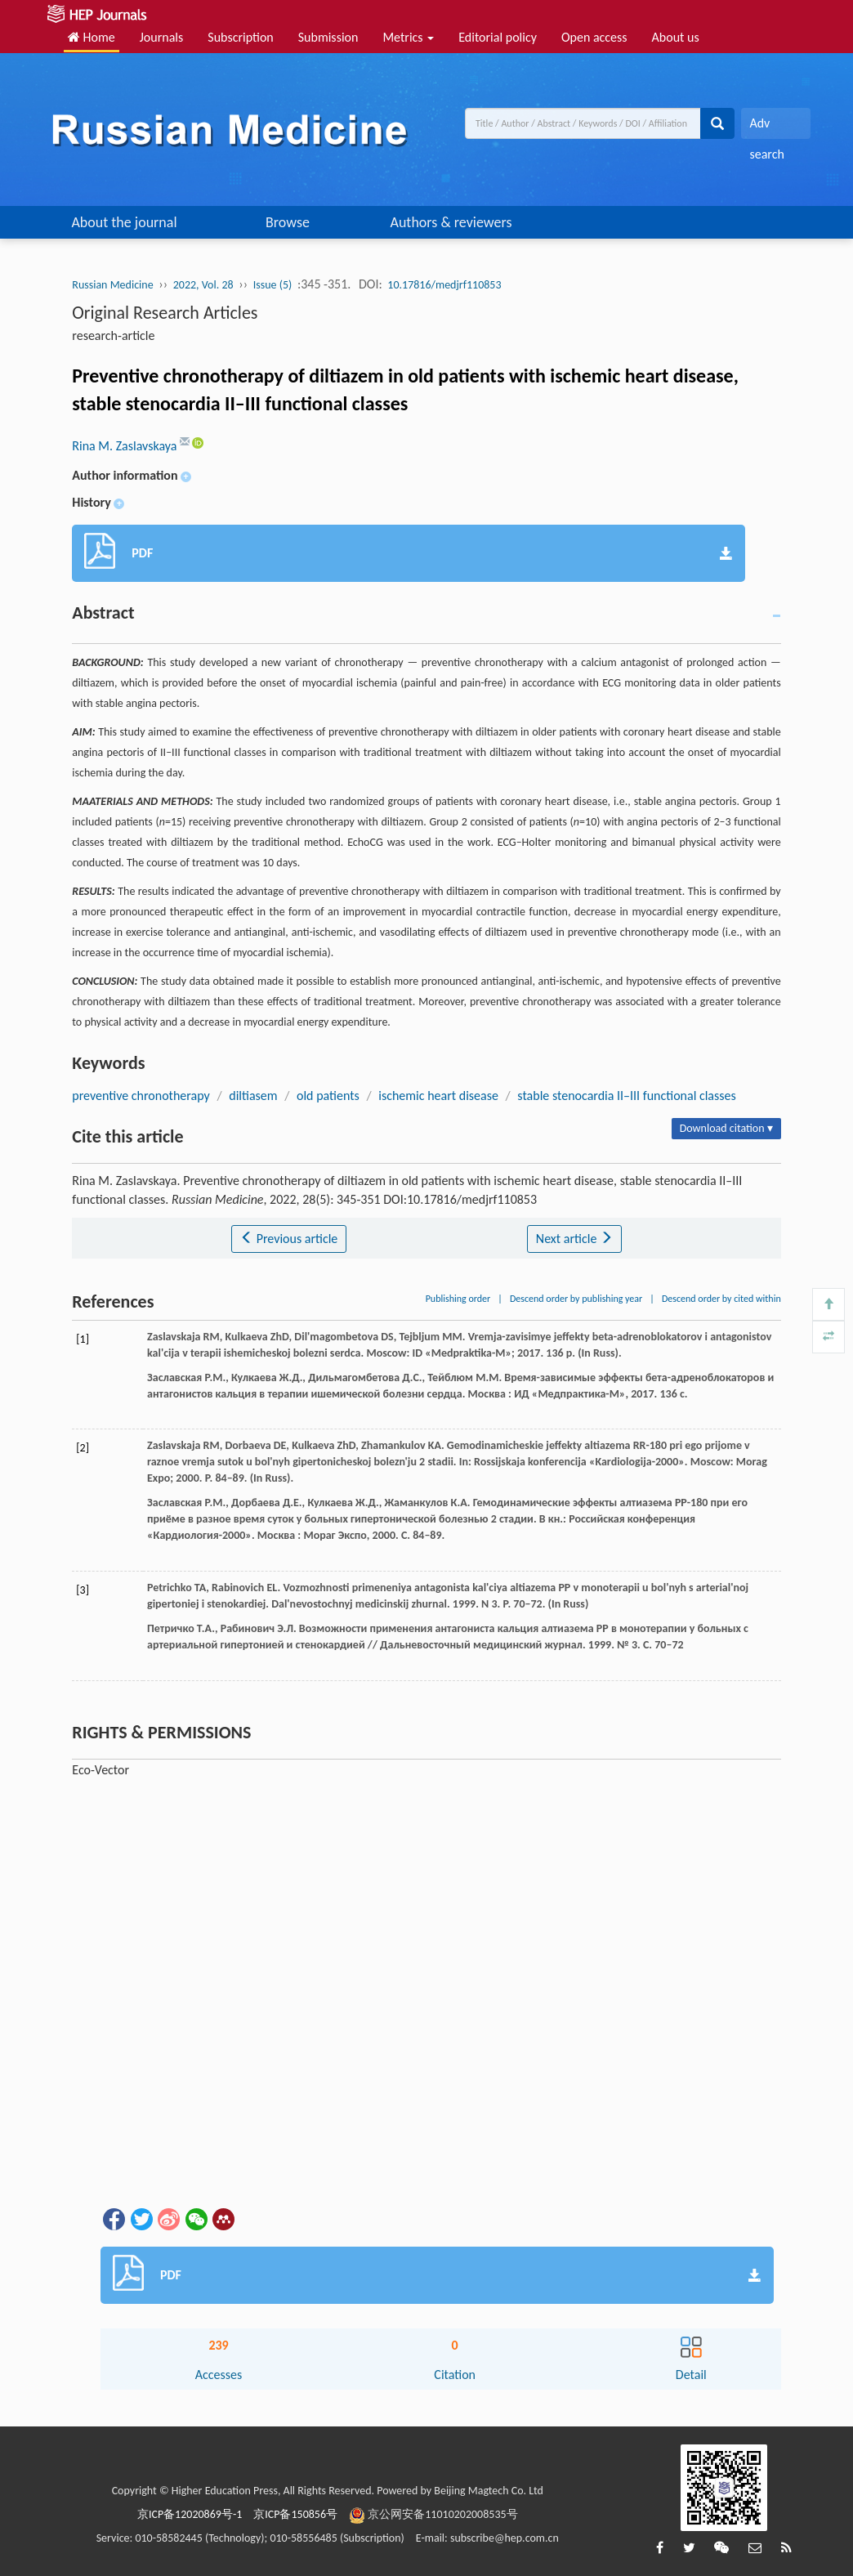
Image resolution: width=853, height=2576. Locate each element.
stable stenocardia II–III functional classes (626, 1095)
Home (91, 37)
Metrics (408, 37)
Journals (162, 37)
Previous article (288, 1238)
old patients (328, 1095)
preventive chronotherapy (141, 1095)
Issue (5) (273, 285)
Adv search (766, 127)
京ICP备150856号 (295, 2514)
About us (675, 37)
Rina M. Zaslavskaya (126, 446)
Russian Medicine (112, 285)
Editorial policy (497, 37)
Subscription (240, 37)
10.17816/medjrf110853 (444, 285)
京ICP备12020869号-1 (189, 2514)
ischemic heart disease (438, 1095)
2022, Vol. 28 (203, 285)
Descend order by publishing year (576, 1298)
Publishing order (458, 1298)
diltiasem (253, 1095)
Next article (574, 1238)
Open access (594, 37)
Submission (328, 37)
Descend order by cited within (721, 1298)
